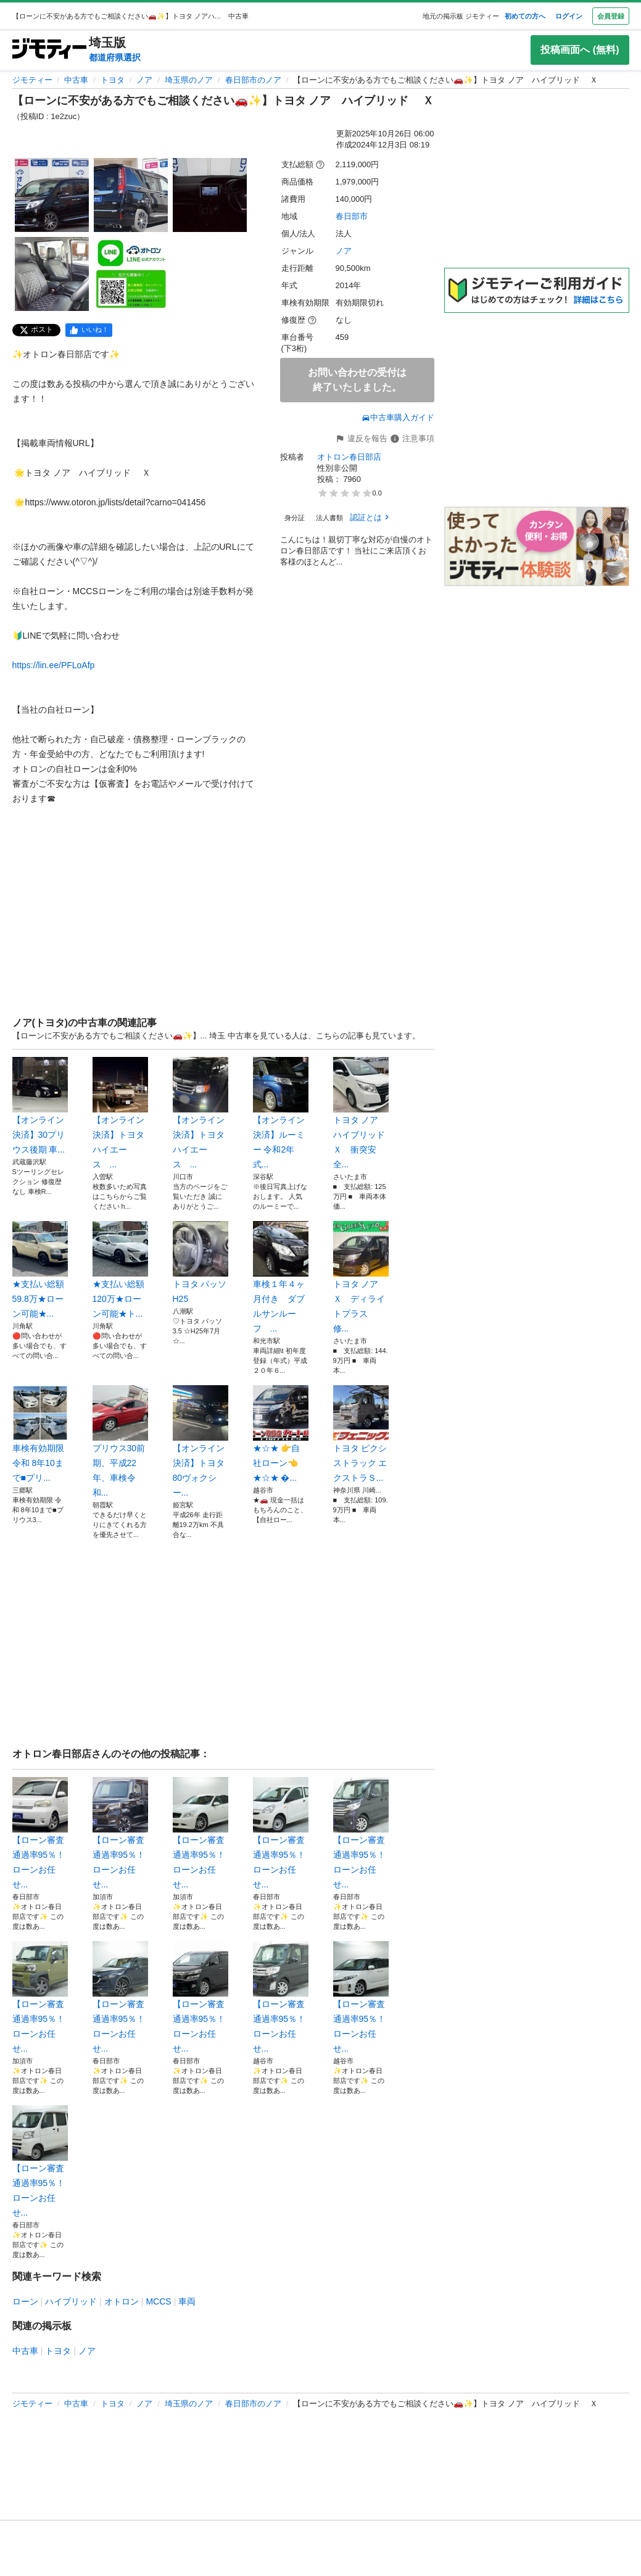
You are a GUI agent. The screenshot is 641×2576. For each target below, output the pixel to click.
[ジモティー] (49, 49)
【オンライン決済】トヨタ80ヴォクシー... (200, 1441)
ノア (144, 80)
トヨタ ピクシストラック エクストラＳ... (361, 1434)
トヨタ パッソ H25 (200, 1262)
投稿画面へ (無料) (579, 49)
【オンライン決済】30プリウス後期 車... (40, 1105)
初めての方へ (525, 16)
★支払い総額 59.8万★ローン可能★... (40, 1270)
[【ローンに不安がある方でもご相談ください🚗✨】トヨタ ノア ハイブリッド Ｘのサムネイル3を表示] (209, 194)
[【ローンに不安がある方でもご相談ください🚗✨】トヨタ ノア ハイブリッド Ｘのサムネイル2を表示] (130, 194)
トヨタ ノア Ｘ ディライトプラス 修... (361, 1277)
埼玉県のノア (189, 80)
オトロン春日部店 (349, 457)
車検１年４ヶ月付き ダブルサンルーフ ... (280, 1277)
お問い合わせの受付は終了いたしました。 (357, 379)
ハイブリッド (71, 2301)
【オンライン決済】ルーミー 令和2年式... (280, 1113)
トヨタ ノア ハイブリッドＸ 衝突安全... (361, 1113)
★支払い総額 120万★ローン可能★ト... (120, 1270)
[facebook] (88, 330)
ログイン (568, 16)
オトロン (121, 2301)
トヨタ (113, 80)
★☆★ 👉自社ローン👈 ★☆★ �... (280, 1434)
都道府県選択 (115, 57)
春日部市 (352, 216)
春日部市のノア (253, 80)
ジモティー (32, 80)
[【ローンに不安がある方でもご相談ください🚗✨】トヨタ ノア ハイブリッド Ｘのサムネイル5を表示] (130, 273)
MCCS (158, 2301)
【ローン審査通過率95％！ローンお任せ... (40, 1833)
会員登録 (610, 16)
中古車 (76, 80)
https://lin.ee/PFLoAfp (53, 665)
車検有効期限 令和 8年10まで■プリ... (40, 1434)
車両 (187, 2301)
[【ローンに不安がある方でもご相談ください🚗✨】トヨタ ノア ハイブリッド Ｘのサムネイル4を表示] (51, 273)
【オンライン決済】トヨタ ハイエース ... (120, 1113)
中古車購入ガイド (398, 417)
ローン (25, 2301)
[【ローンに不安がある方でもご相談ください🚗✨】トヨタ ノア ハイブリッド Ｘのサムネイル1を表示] (51, 194)
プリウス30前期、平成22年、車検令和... (120, 1441)
